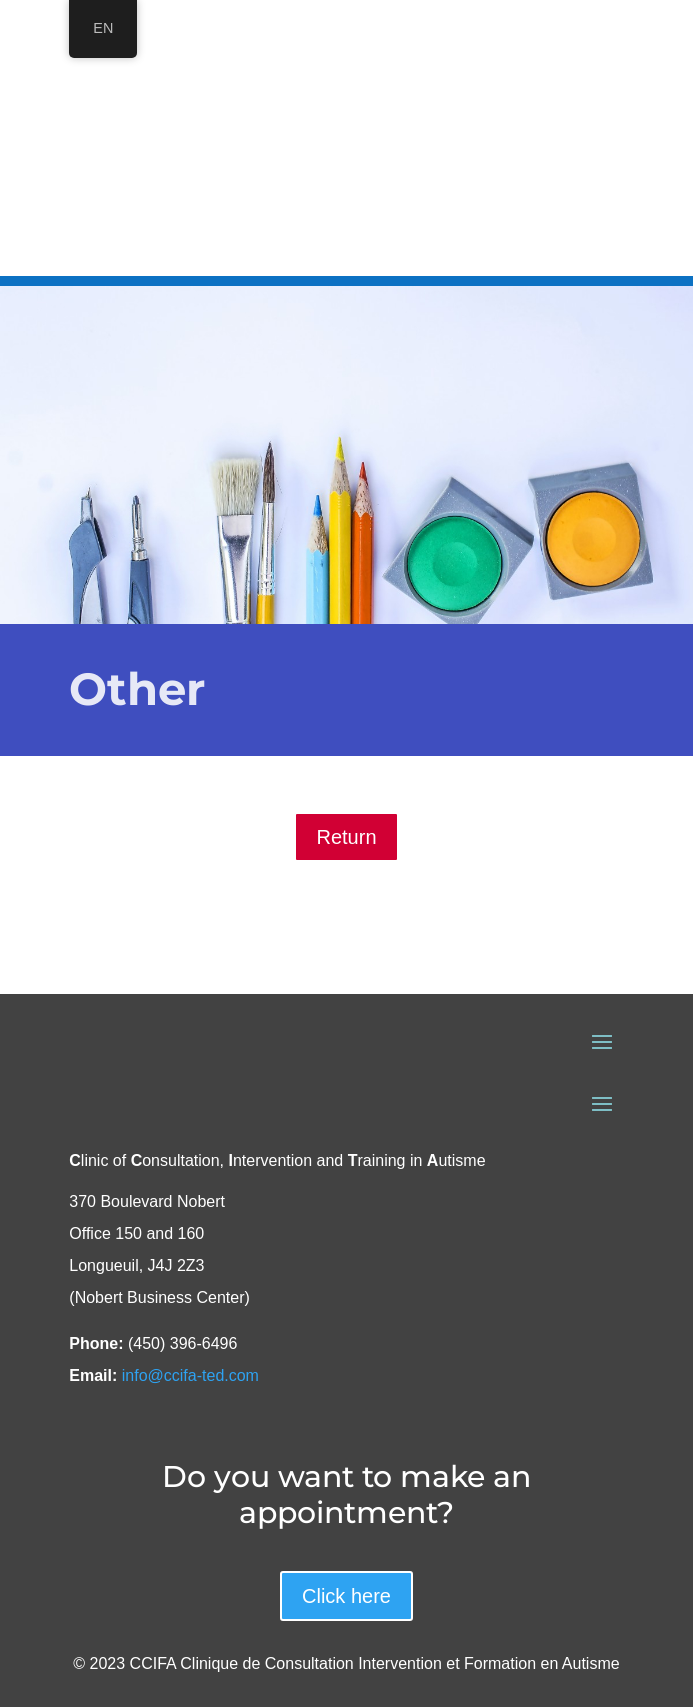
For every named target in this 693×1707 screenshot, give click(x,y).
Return (346, 837)
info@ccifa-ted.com (190, 1375)
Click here (346, 1596)
